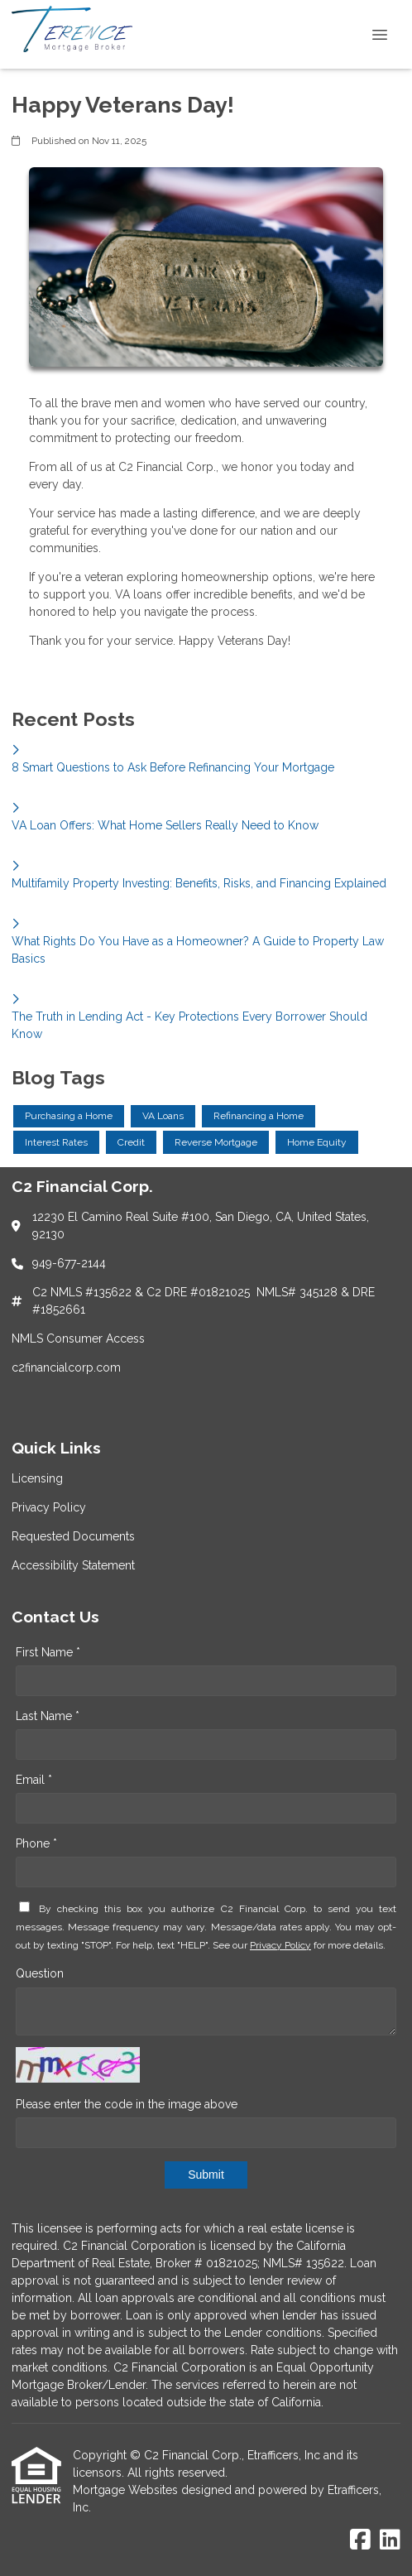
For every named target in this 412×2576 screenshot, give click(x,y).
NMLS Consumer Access (78, 1338)
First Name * (48, 1652)
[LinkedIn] (390, 2540)
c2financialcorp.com (66, 1367)
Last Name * (47, 1716)
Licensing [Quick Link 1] (37, 1478)
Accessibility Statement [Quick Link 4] (73, 1565)
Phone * (36, 1843)
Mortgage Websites (127, 2490)
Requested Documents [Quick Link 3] (73, 1536)
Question (40, 1973)
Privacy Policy (280, 1945)
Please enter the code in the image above (126, 2104)
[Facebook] (360, 2540)
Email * (34, 1779)
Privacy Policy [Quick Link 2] (49, 1507)
